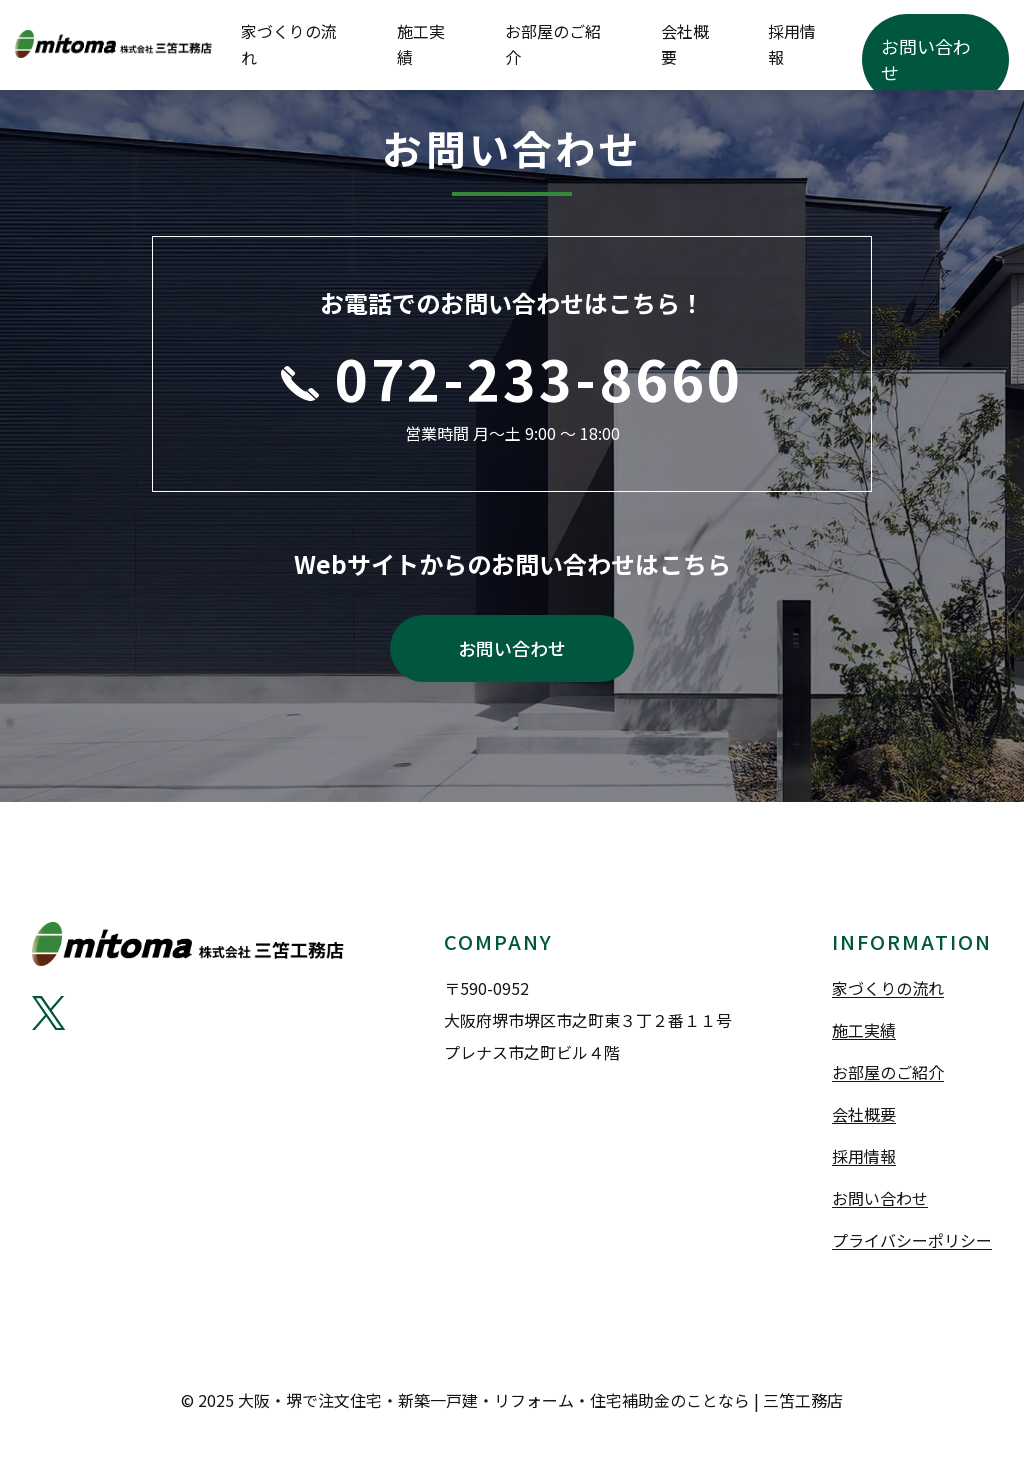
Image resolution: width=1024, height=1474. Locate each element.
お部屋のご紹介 (695, 45)
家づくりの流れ (511, 45)
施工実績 (603, 45)
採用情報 (858, 45)
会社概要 (787, 45)
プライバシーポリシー (912, 1249)
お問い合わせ (955, 45)
